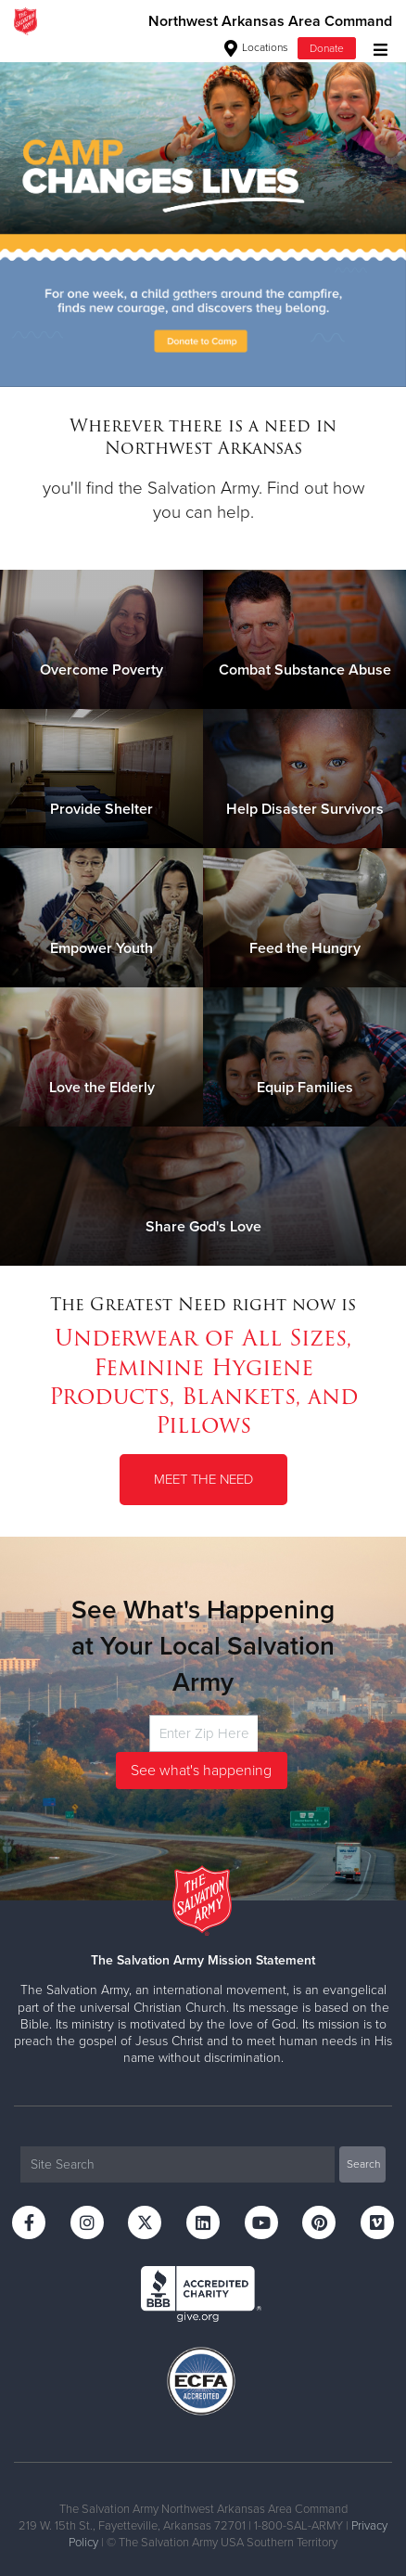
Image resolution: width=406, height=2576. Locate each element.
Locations (256, 47)
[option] (203, 214)
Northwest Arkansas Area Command (270, 21)
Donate (327, 48)
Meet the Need (203, 1479)
